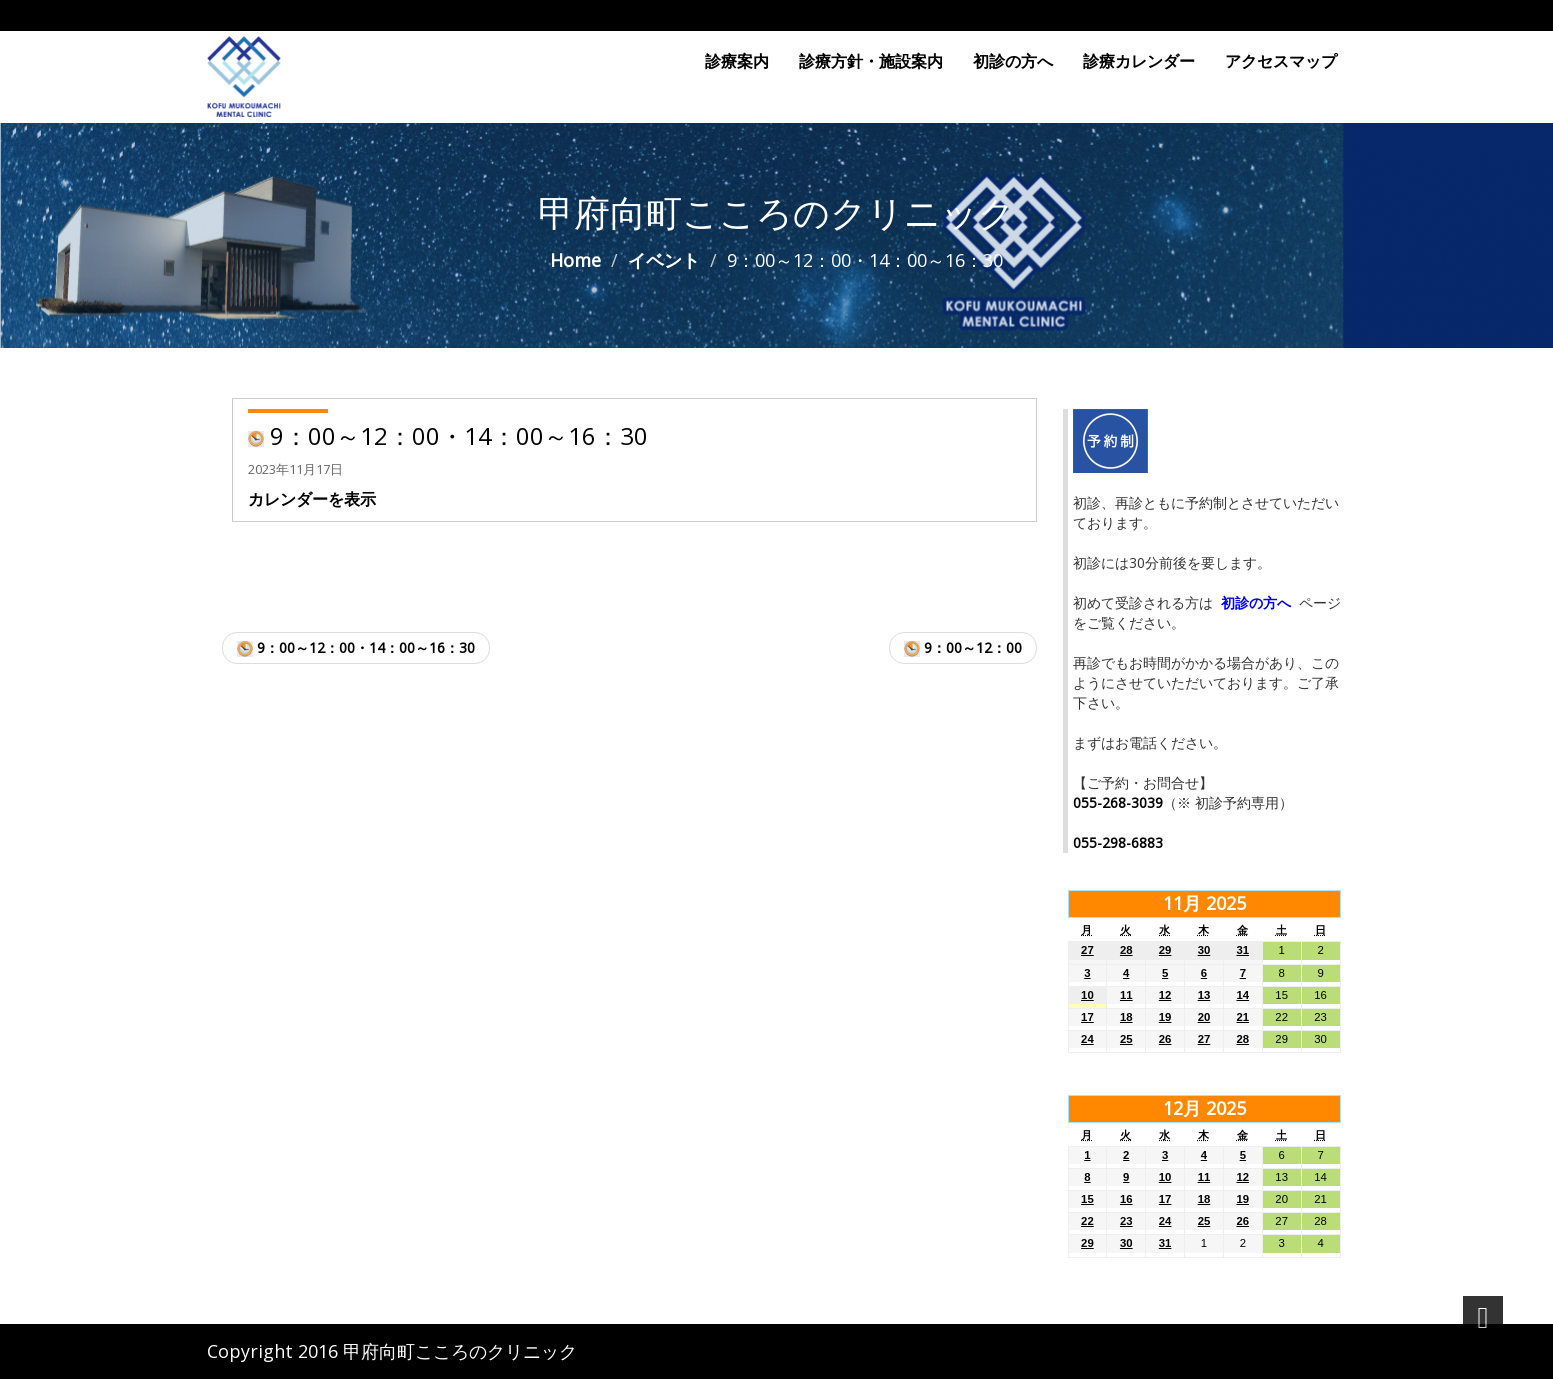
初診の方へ (1013, 61)
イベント (664, 260)
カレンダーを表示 (312, 499)
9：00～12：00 (963, 647)
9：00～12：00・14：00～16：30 (356, 647)
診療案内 (737, 61)
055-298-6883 (1118, 842)
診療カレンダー (1139, 61)
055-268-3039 (1118, 802)
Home (575, 260)
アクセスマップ (1281, 61)
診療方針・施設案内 (871, 61)
